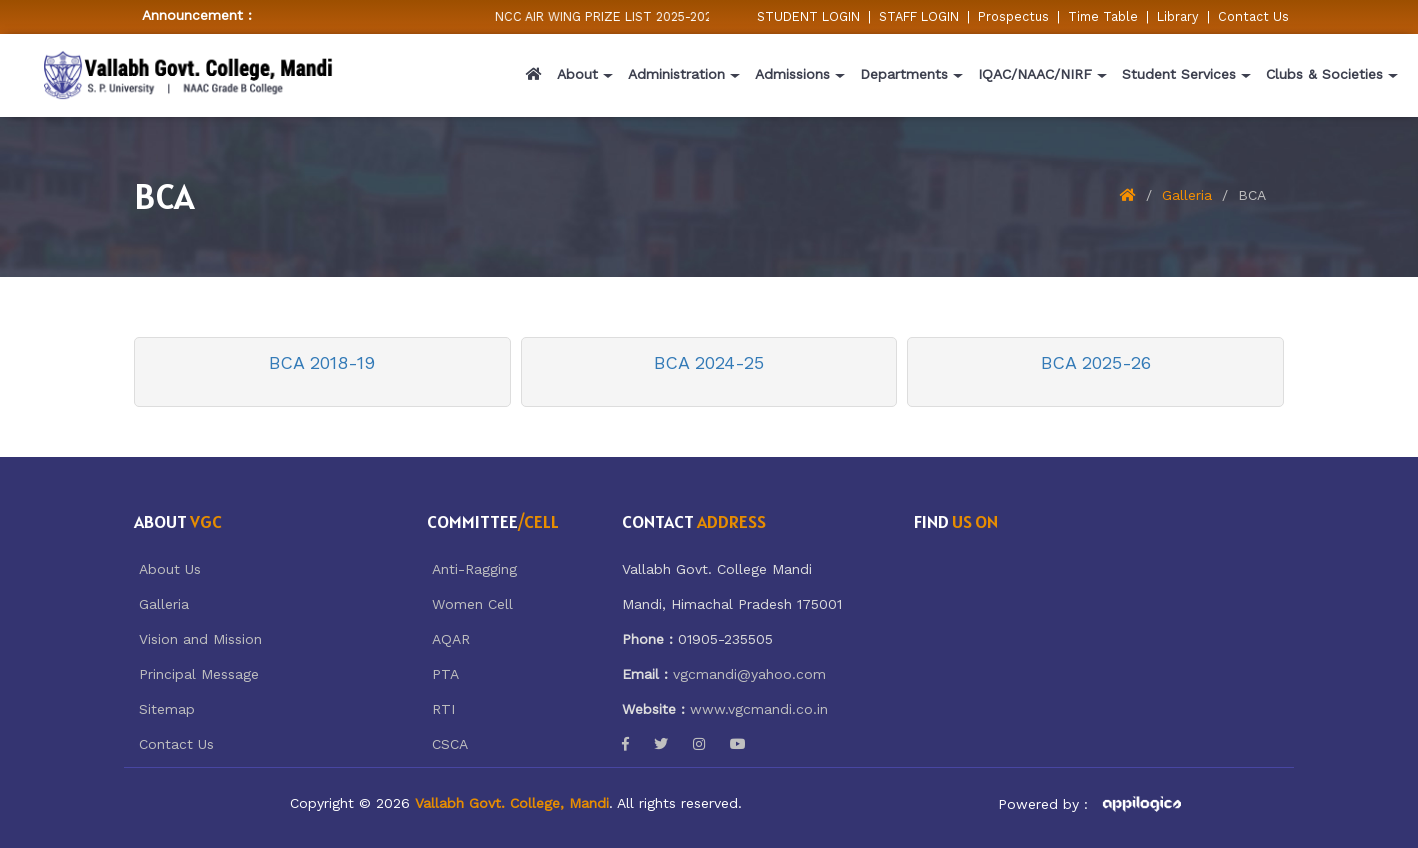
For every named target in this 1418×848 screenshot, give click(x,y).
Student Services (1179, 74)
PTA (445, 674)
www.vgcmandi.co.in (759, 709)
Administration (676, 74)
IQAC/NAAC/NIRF (1035, 74)
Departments (904, 74)
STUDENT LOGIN (808, 16)
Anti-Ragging (474, 569)
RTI (443, 709)
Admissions (792, 74)
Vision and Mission (200, 639)
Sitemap (167, 709)
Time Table (1103, 16)
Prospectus (1013, 16)
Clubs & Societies (1324, 74)
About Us (170, 569)
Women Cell (472, 604)
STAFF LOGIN (919, 16)
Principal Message (199, 674)
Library (1178, 16)
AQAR (451, 639)
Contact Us (1253, 16)
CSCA (450, 744)
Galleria (1187, 195)
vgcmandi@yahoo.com (749, 674)
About (577, 74)
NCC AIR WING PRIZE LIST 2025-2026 (619, 16)
